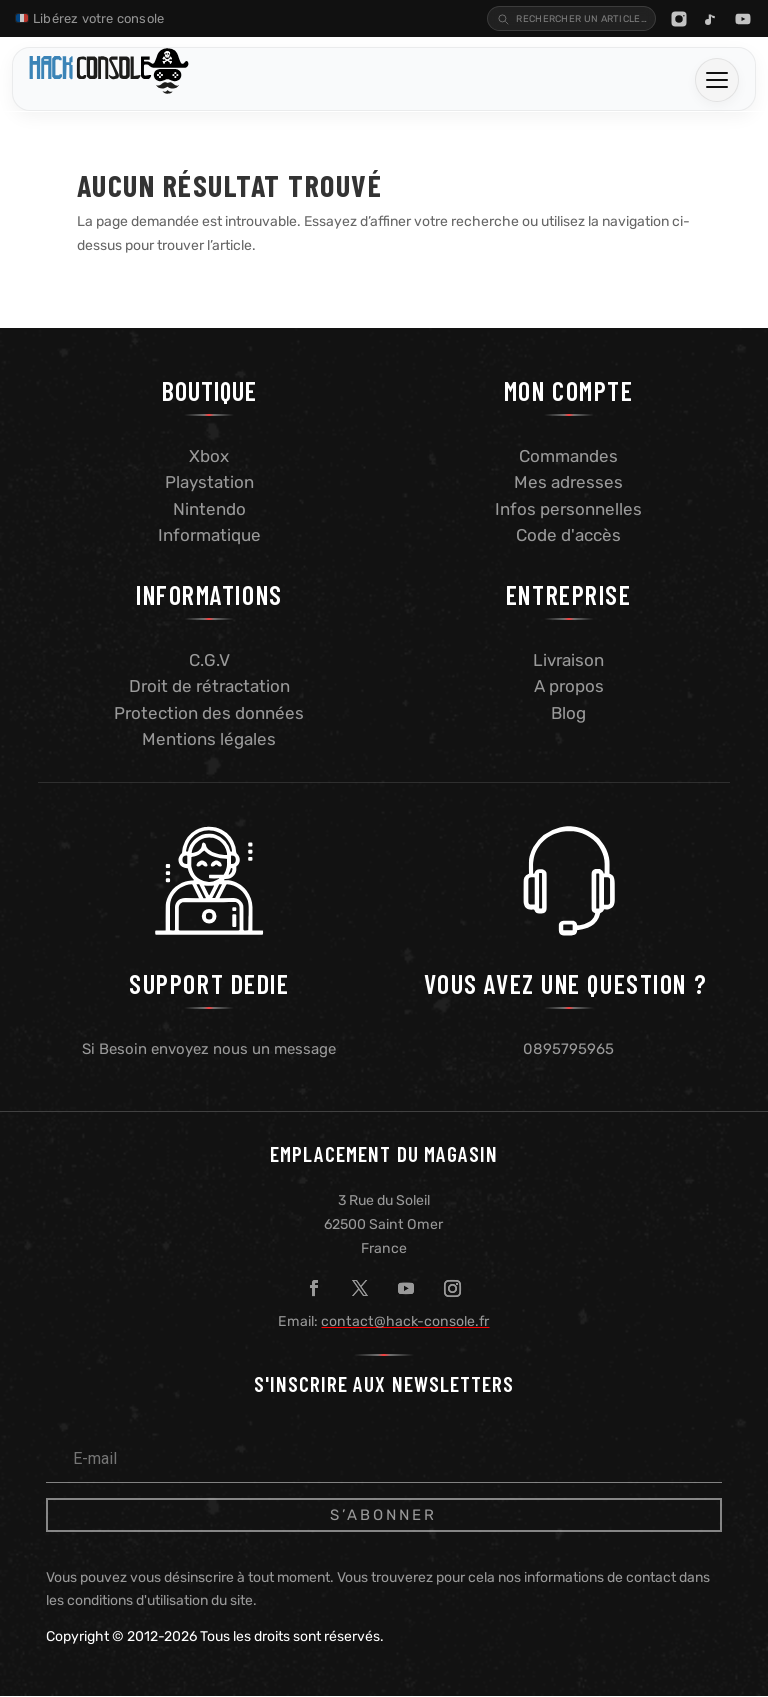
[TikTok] (711, 18)
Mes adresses (568, 481)
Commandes (568, 455)
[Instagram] (679, 18)
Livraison (568, 659)
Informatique (209, 534)
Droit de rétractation (209, 685)
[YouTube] (743, 18)
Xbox (209, 455)
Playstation (209, 481)
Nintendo (209, 508)
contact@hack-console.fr (405, 1320)
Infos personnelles (568, 508)
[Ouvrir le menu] (717, 79)
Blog (568, 712)
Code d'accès (568, 534)
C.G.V (209, 659)
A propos (569, 685)
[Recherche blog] (550, 18)
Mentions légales (209, 738)
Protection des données (209, 712)
